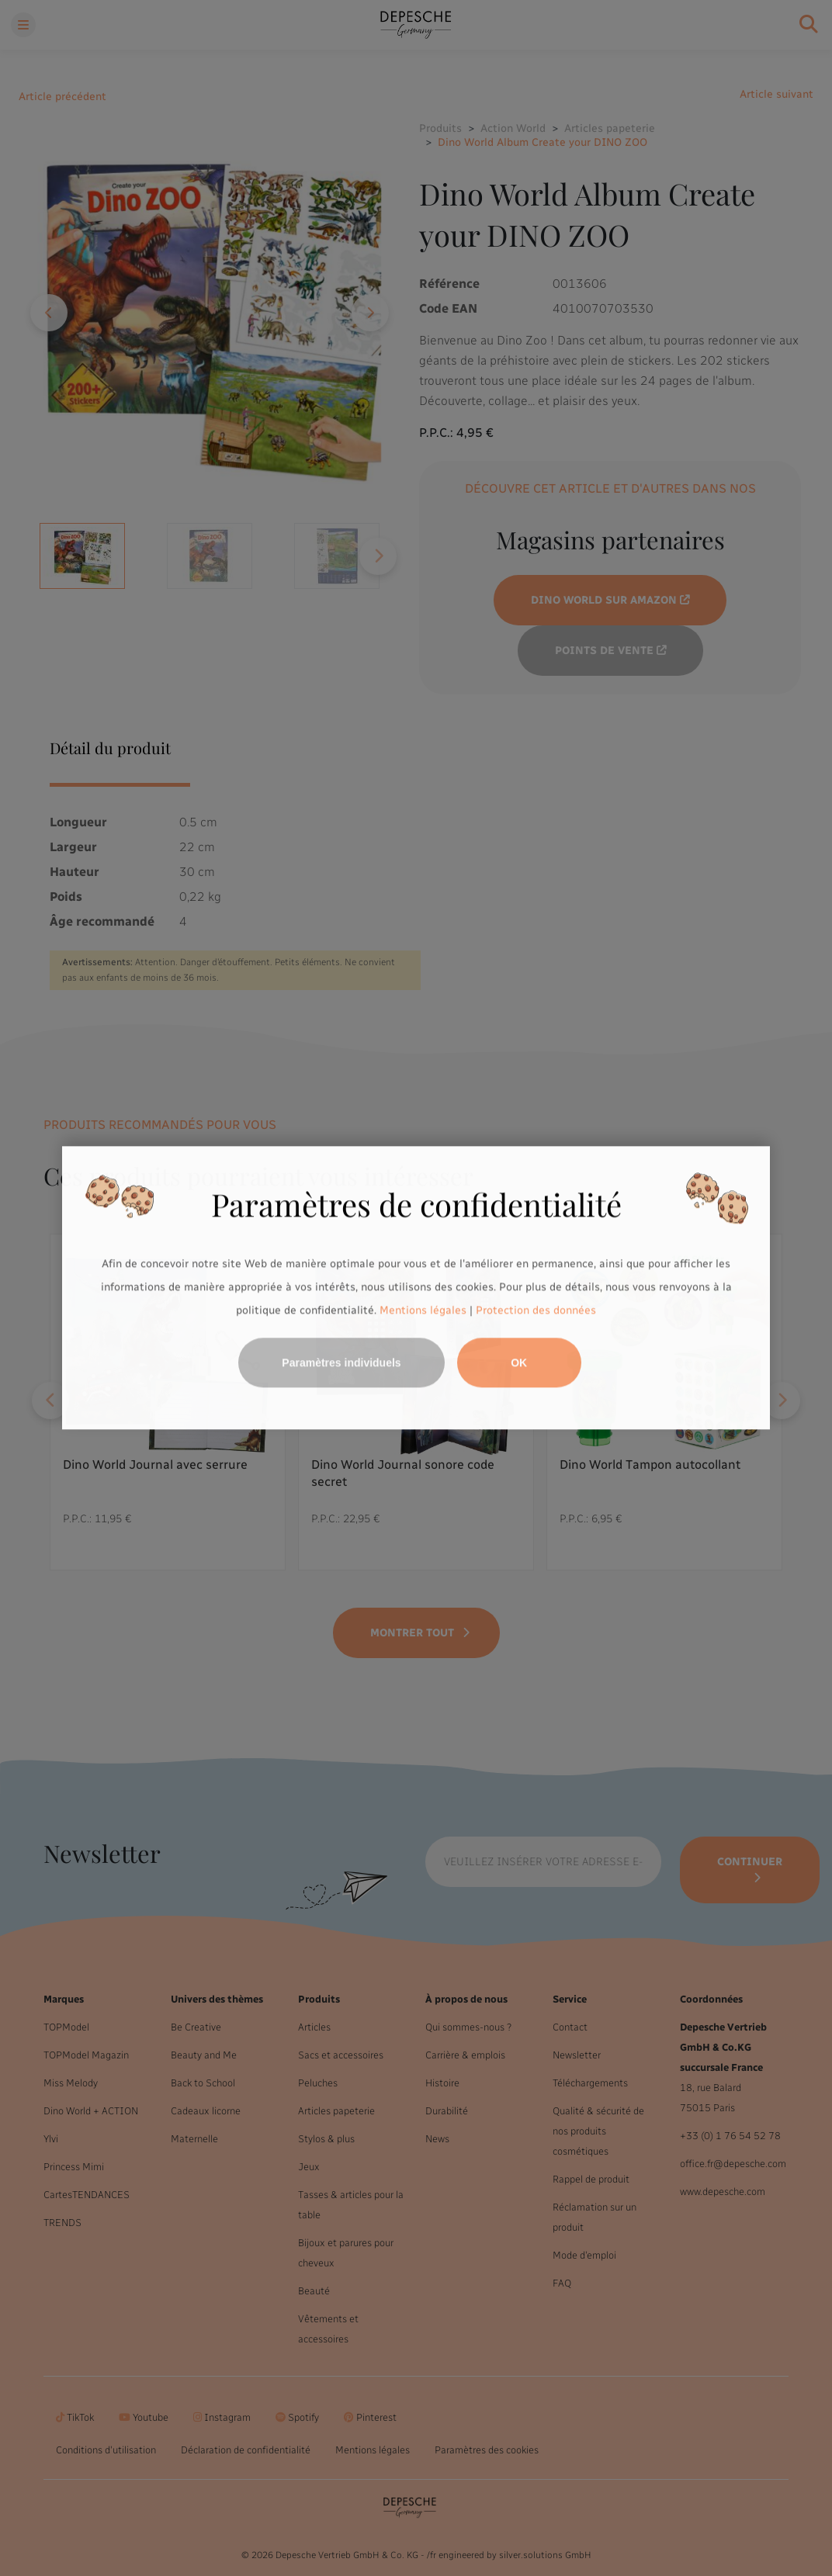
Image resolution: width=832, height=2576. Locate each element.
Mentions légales (423, 1310)
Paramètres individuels (341, 1363)
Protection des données (536, 1310)
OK (519, 1363)
